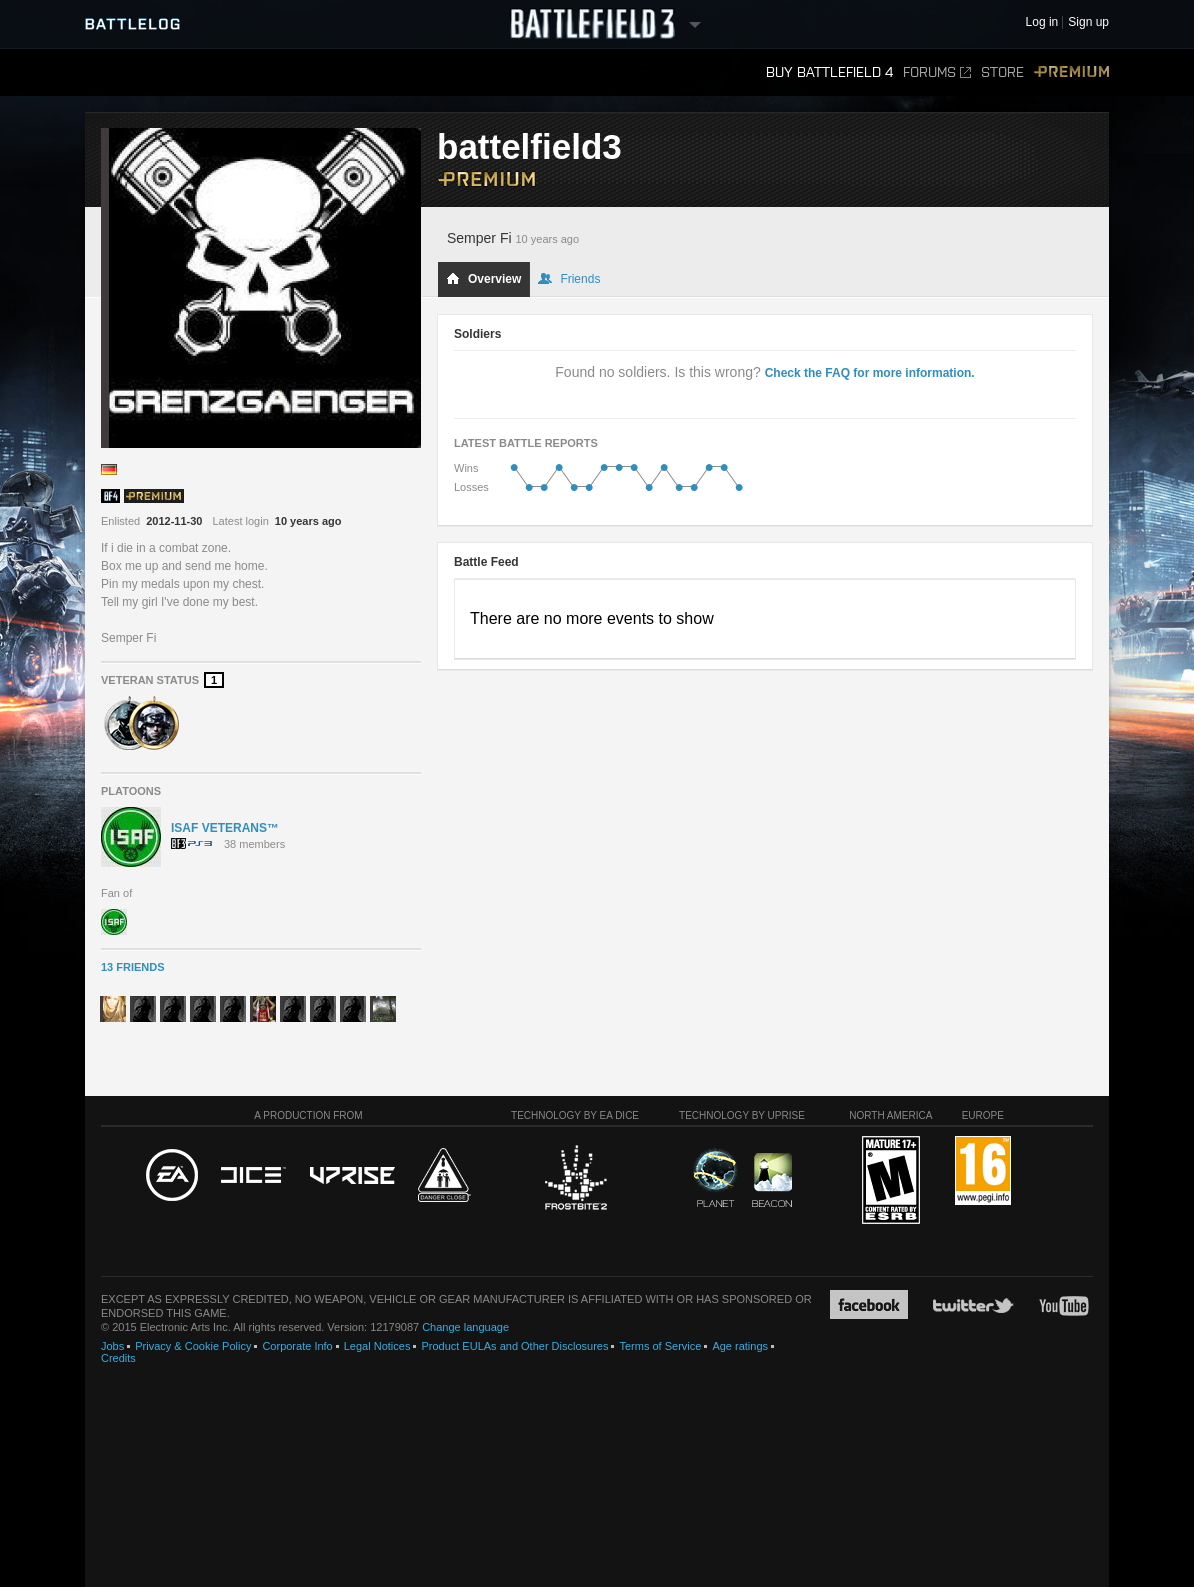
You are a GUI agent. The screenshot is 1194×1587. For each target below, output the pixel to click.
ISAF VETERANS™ (225, 828)
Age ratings (740, 1346)
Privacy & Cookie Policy (193, 1346)
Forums (937, 72)
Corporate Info (297, 1346)
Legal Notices (377, 1346)
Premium (1071, 72)
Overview (483, 279)
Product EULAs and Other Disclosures (514, 1346)
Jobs (112, 1346)
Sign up (1088, 22)
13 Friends (133, 967)
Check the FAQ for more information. (870, 373)
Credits (118, 1358)
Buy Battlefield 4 (829, 72)
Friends (569, 279)
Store (1002, 72)
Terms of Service (660, 1346)
